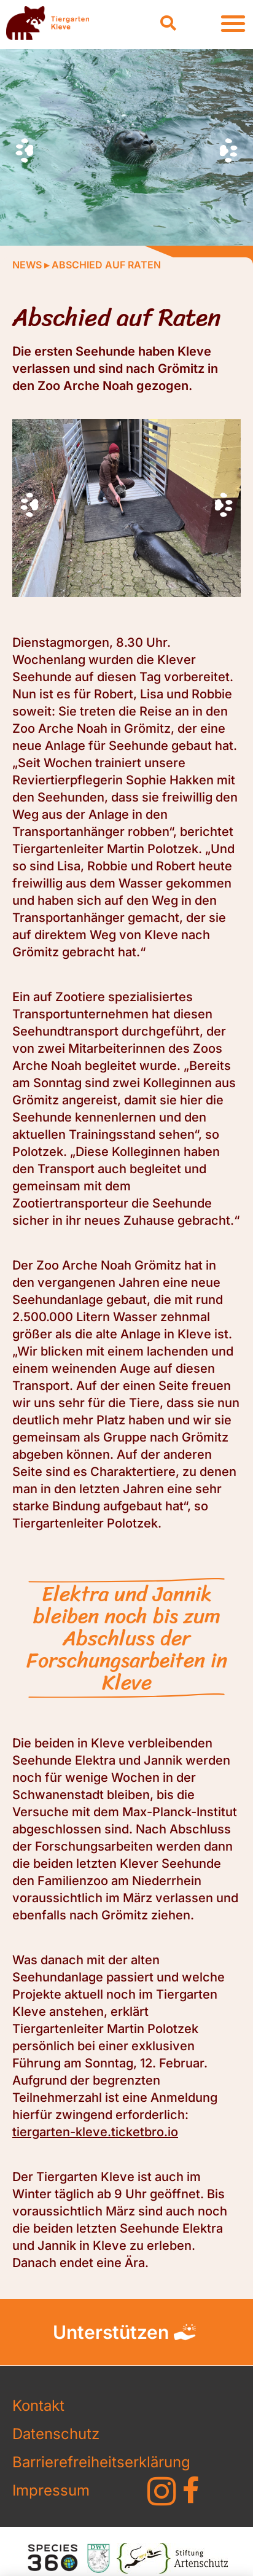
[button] (168, 23)
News (27, 265)
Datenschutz (55, 2434)
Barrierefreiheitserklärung (64, 2462)
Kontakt (38, 2405)
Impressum (51, 2490)
